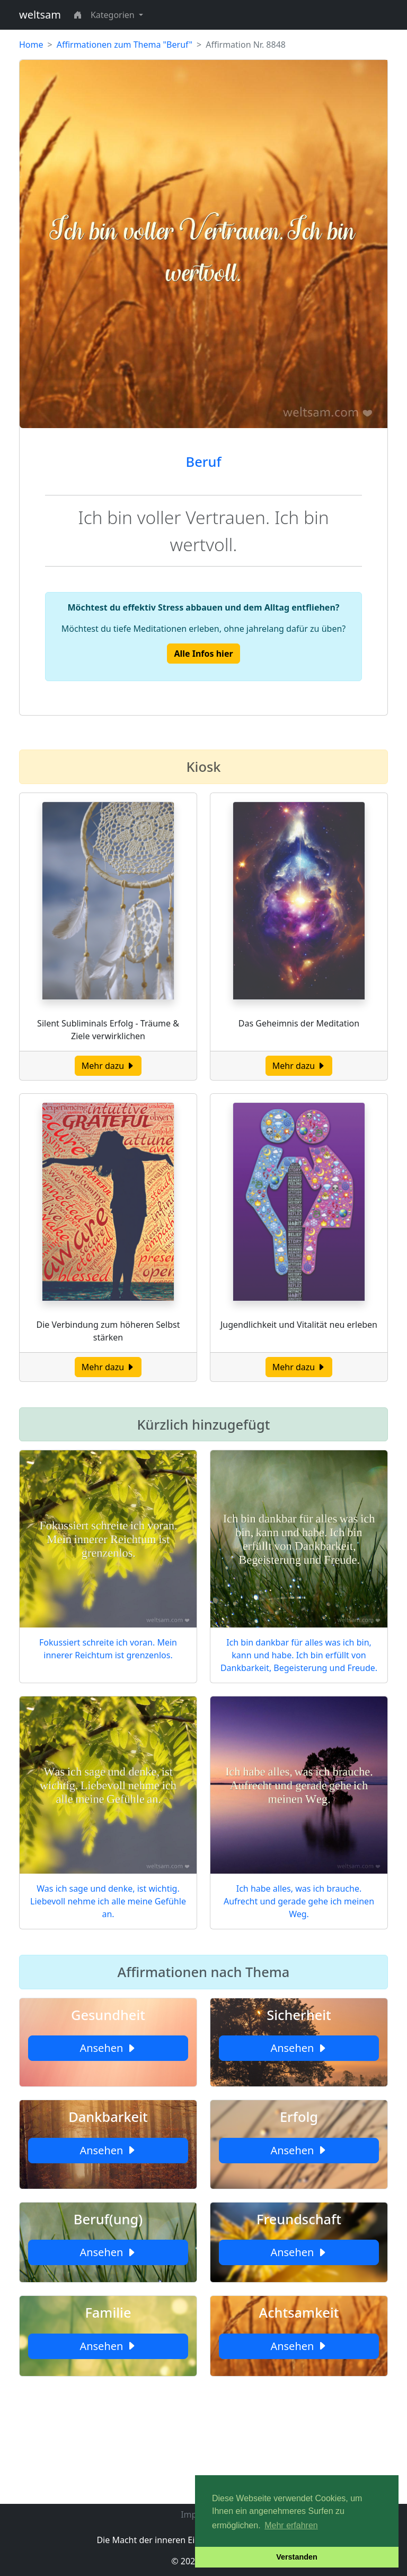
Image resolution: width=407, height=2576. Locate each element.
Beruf (204, 461)
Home (31, 44)
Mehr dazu (108, 1066)
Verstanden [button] (296, 2557)
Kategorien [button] (114, 15)
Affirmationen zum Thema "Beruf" (124, 44)
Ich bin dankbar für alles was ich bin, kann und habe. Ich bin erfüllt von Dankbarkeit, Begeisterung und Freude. (298, 1655)
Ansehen (107, 2048)
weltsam (40, 14)
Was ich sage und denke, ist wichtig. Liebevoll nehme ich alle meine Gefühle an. (108, 1901)
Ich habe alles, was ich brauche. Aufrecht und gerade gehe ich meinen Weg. (299, 1901)
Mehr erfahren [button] (291, 2525)
